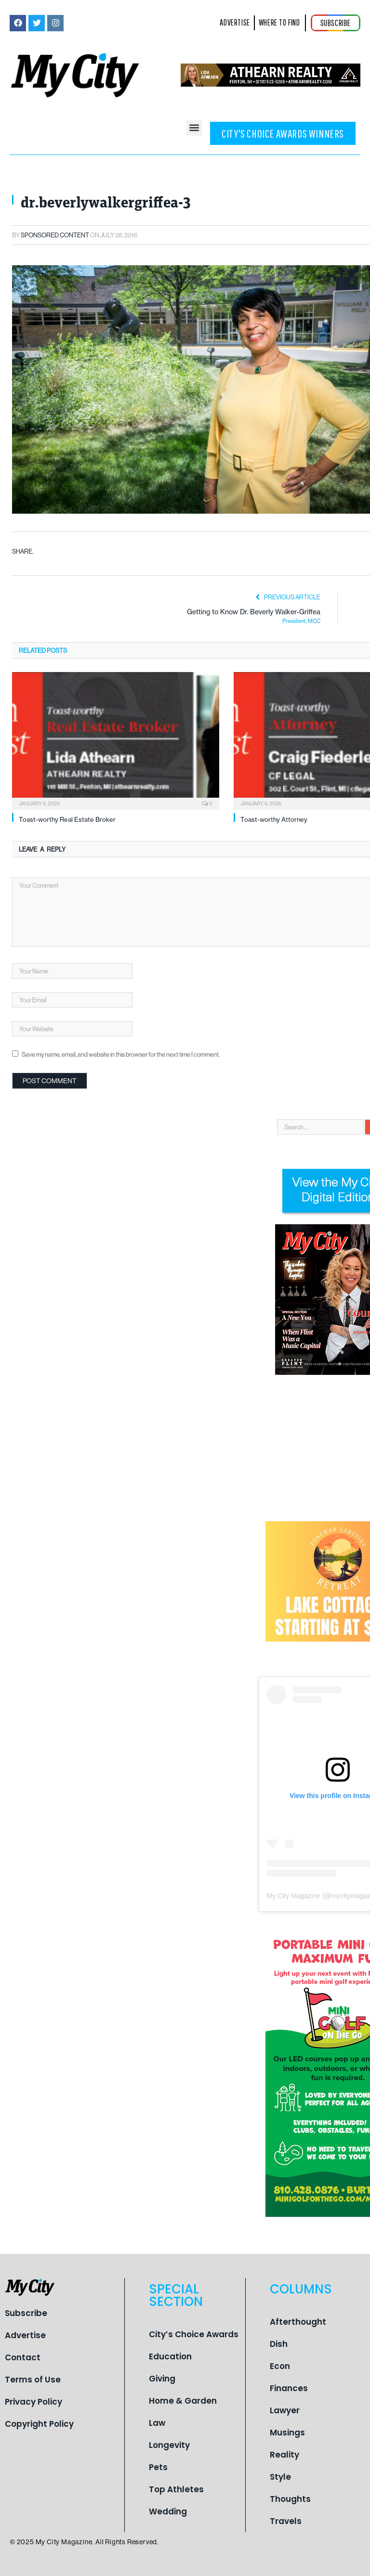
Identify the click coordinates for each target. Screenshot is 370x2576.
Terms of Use (33, 2379)
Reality (284, 2454)
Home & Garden (183, 2401)
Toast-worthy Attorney (273, 819)
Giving (162, 2378)
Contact (22, 2357)
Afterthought (298, 2322)
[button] (194, 128)
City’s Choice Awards (193, 2334)
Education (170, 2356)
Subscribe (26, 2313)
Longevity (169, 2445)
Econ (280, 2366)
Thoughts (290, 2499)
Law (157, 2423)
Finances (289, 2388)
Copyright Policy (39, 2424)
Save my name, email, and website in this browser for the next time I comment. (121, 1054)
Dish (279, 2344)
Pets (158, 2467)
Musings (287, 2432)
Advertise (25, 2335)
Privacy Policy (33, 2402)
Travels (286, 2521)
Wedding (168, 2511)
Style (280, 2477)
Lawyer (285, 2410)
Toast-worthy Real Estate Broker (67, 819)
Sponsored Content (55, 235)
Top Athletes (176, 2489)
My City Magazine (293, 1896)
